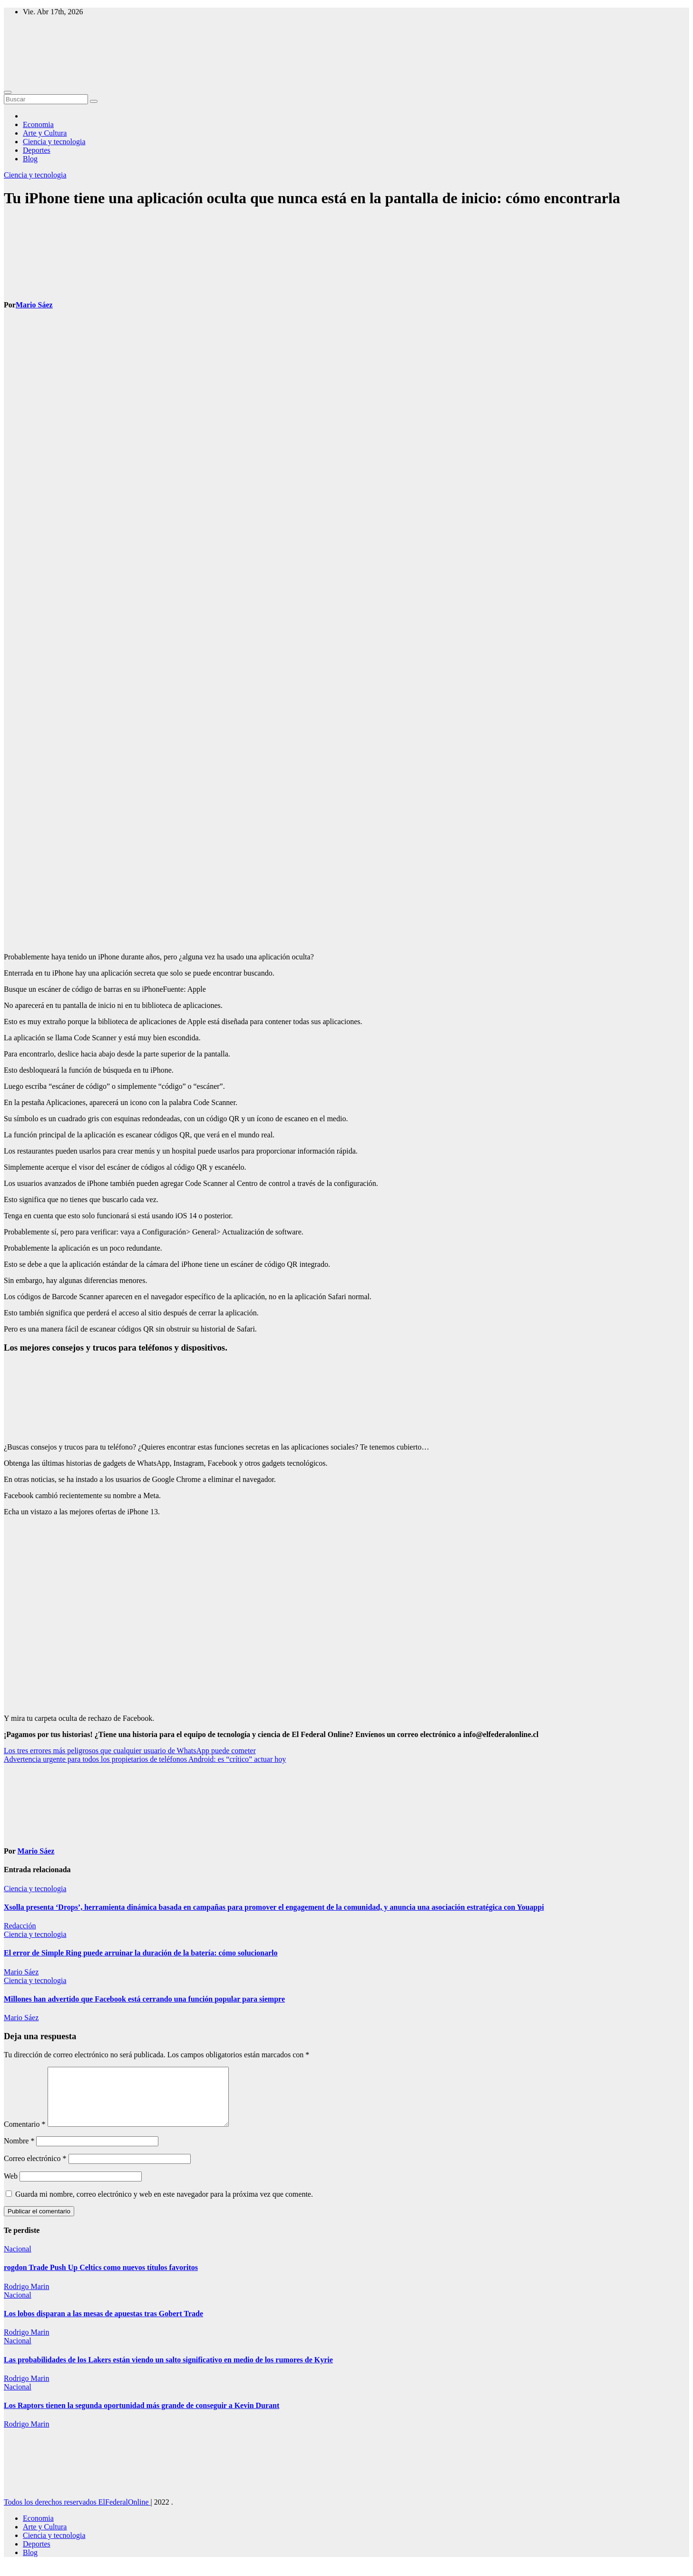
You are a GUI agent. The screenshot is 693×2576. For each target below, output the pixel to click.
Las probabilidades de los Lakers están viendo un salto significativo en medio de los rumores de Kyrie (168, 2371)
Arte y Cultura (45, 133)
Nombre (19, 2152)
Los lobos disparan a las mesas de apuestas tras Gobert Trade (103, 2325)
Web (11, 2187)
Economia (38, 124)
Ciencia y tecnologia (54, 142)
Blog (30, 159)
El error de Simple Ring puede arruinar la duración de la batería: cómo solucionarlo (141, 1953)
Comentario (25, 2136)
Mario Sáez (34, 305)
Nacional (17, 2260)
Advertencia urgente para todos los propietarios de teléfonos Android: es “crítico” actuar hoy (145, 1759)
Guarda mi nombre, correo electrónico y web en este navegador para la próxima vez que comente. (164, 2205)
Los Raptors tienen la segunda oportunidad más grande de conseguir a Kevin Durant (141, 2417)
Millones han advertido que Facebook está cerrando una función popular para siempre (144, 1999)
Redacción (20, 1926)
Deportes (36, 150)
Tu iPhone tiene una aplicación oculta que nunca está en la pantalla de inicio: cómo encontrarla (312, 198)
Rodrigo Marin (26, 2298)
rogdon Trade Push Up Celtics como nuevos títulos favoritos (101, 2279)
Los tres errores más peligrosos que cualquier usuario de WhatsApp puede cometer (130, 1751)
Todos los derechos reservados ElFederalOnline (77, 2513)
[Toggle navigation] (7, 92)
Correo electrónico (35, 2170)
